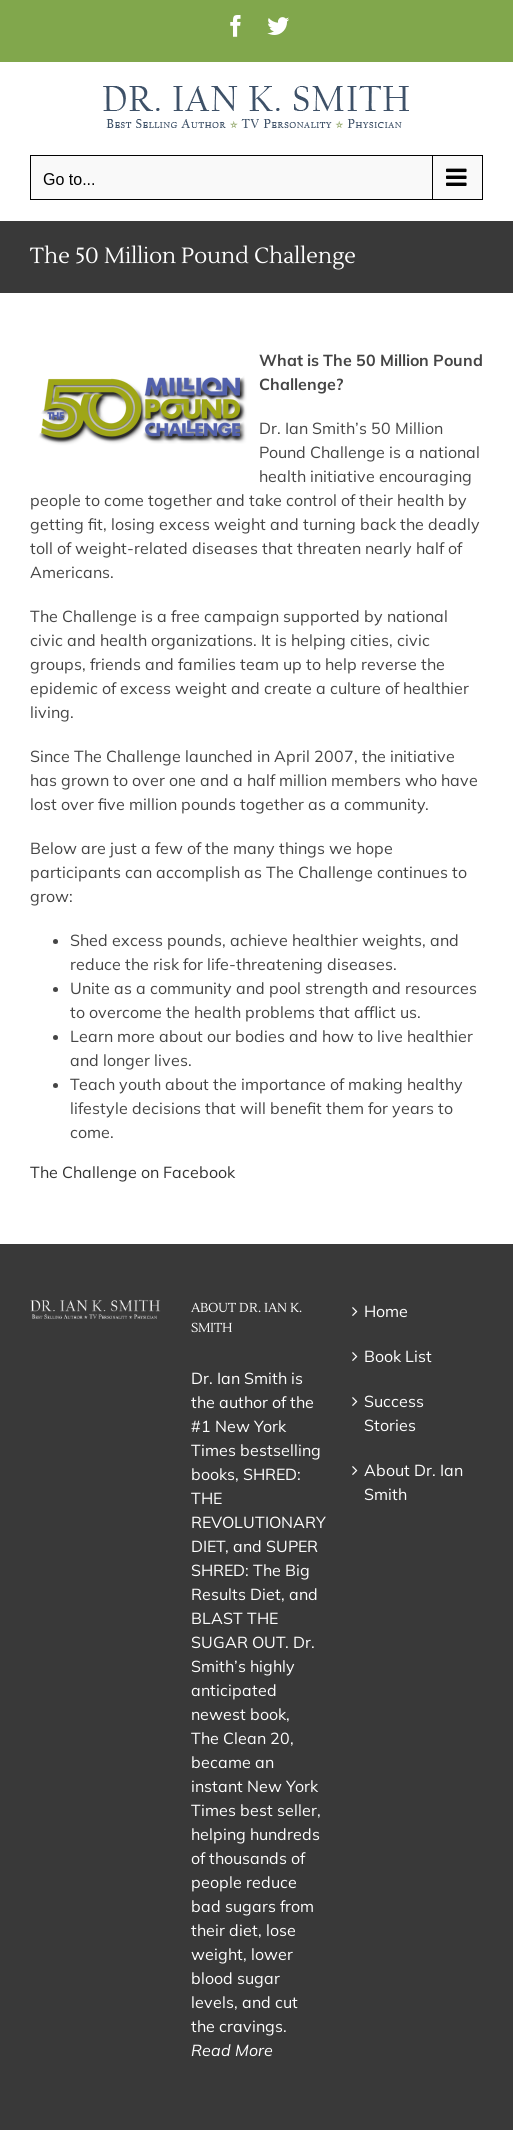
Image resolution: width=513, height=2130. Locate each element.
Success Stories (394, 1413)
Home (386, 1311)
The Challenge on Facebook (132, 1172)
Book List (398, 1356)
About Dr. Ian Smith (413, 1482)
